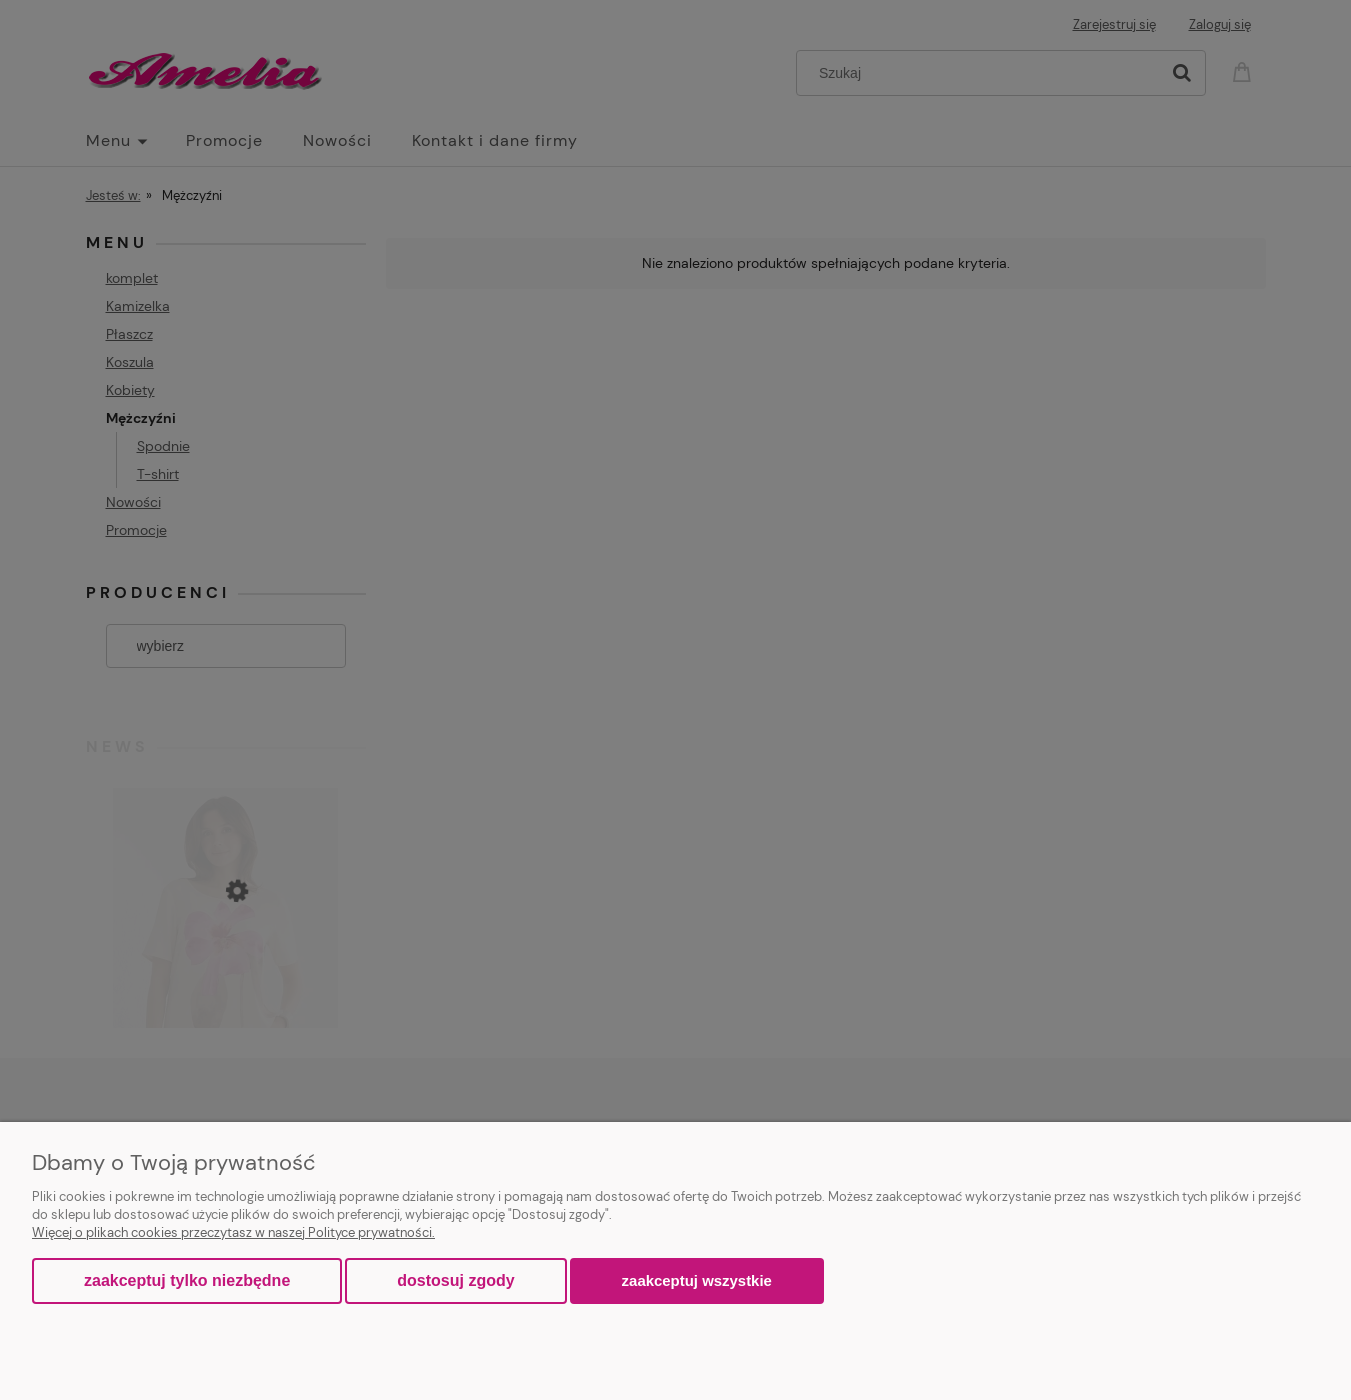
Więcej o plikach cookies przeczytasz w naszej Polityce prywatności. (233, 1232)
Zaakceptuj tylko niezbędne (187, 1280)
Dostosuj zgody (455, 1280)
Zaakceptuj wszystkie (697, 1280)
